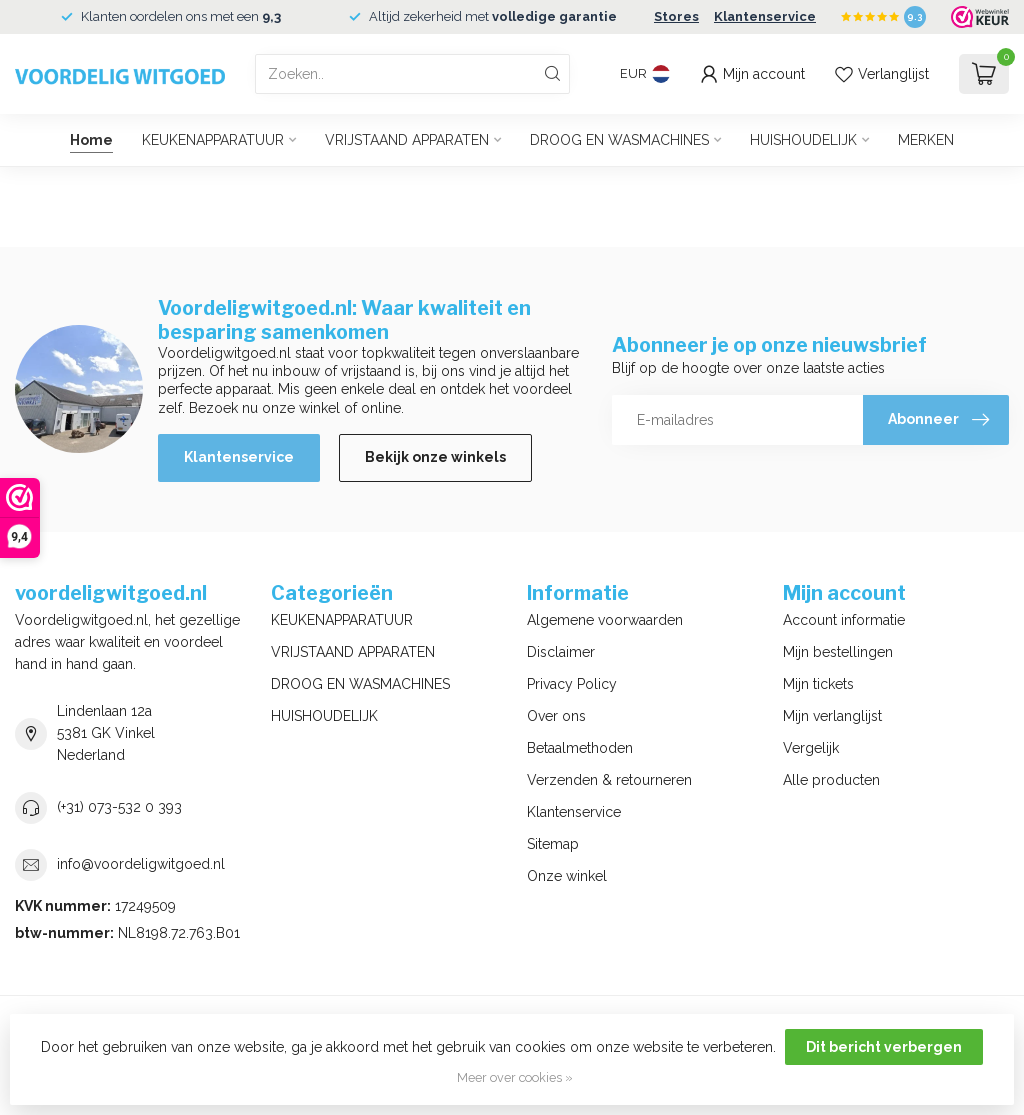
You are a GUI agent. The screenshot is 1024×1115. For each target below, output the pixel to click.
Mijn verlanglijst (832, 716)
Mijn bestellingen (838, 652)
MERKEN (926, 140)
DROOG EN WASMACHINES (619, 140)
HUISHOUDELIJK (803, 140)
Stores (676, 16)
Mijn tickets (818, 684)
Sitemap (553, 844)
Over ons (556, 716)
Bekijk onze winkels (435, 457)
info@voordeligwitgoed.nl (141, 864)
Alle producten (831, 780)
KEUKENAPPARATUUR (213, 140)
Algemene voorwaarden (605, 620)
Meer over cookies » (515, 1077)
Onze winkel (567, 876)
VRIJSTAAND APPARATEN (407, 140)
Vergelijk (811, 748)
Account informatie (844, 620)
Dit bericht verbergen (884, 1047)
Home (91, 140)
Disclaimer (561, 652)
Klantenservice (765, 16)
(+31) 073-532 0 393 (119, 807)
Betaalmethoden (580, 748)
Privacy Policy (572, 684)
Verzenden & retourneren (609, 780)
